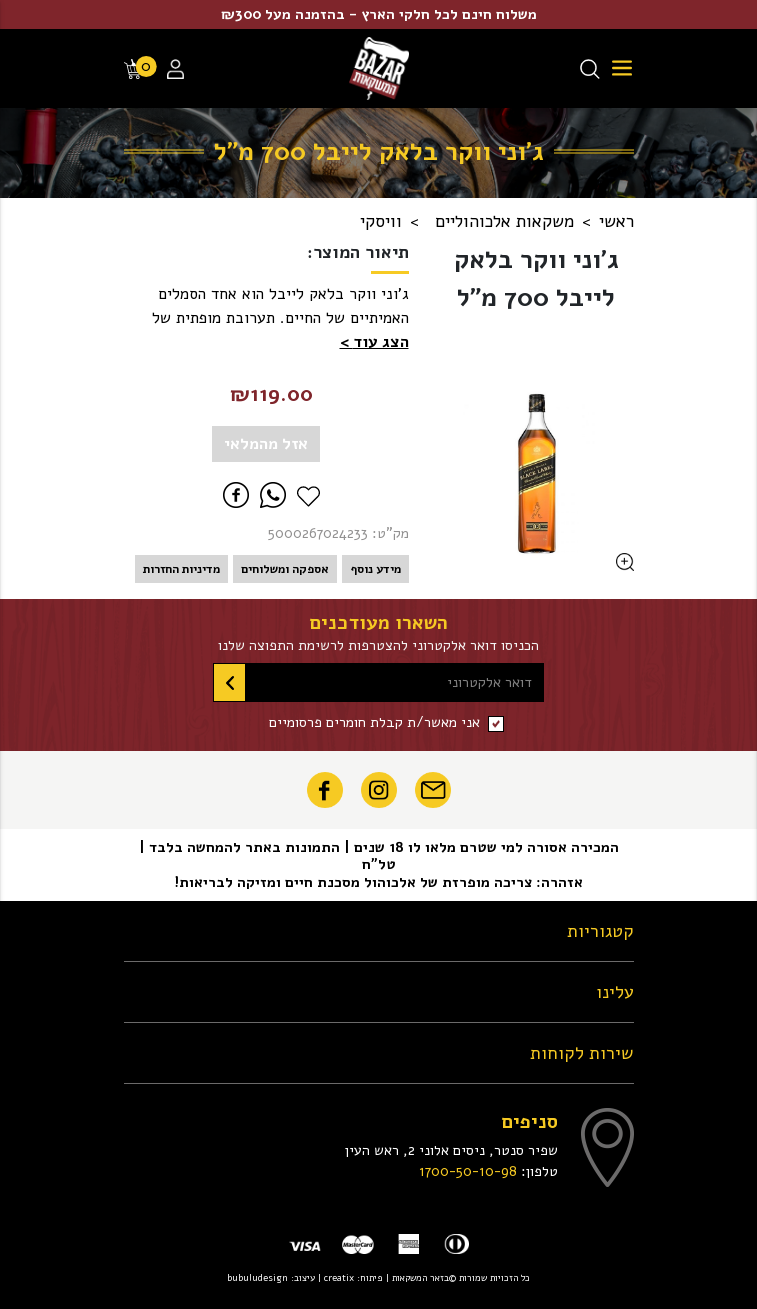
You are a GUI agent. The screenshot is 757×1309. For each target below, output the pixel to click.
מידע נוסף (375, 569)
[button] (374, 342)
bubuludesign (257, 1277)
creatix (339, 1277)
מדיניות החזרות (181, 569)
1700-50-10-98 (468, 1171)
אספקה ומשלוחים (285, 569)
